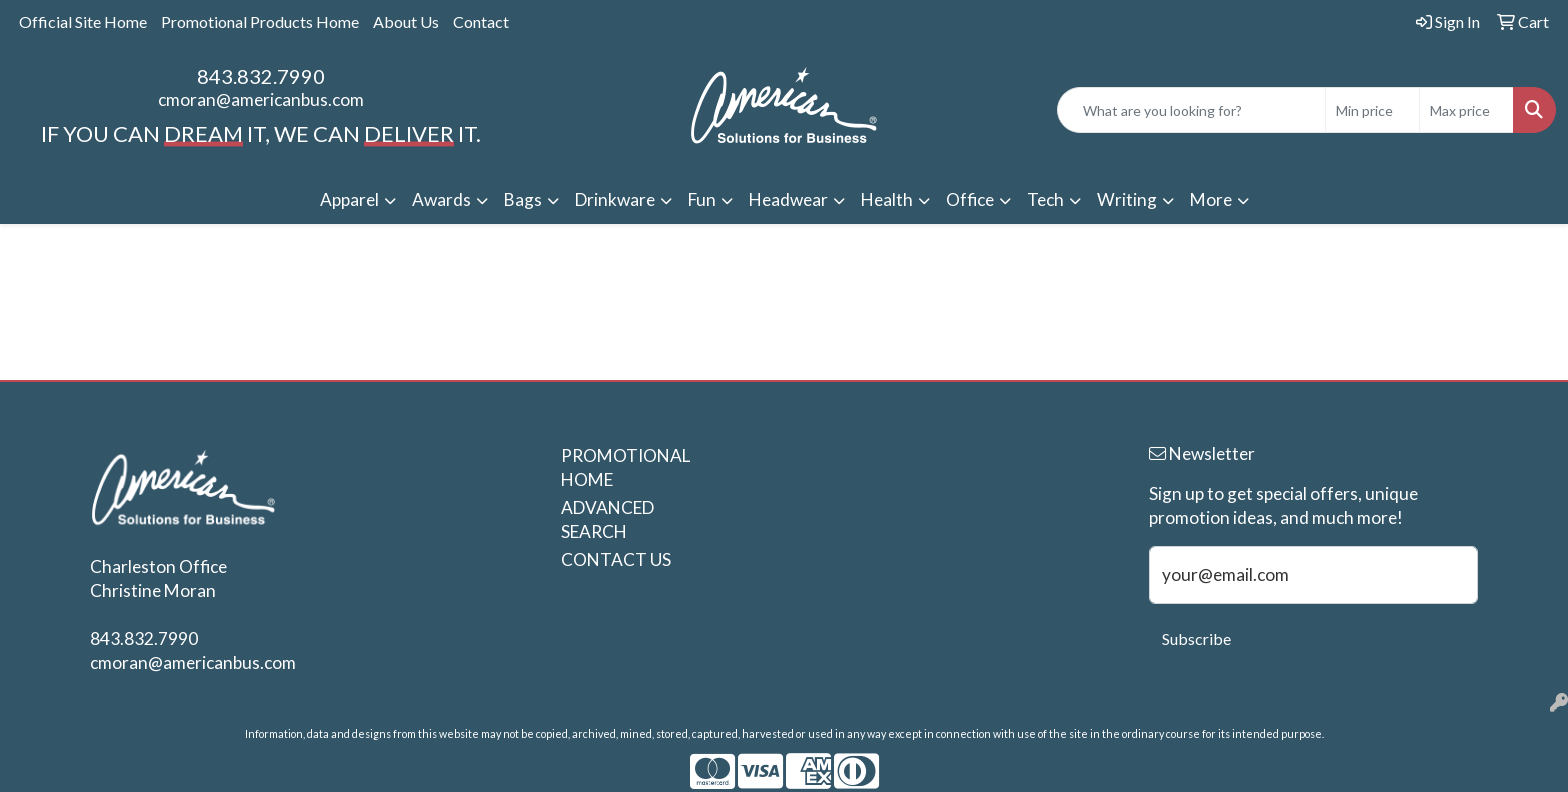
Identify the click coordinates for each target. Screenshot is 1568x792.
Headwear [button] (788, 199)
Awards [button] (441, 199)
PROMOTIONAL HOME (622, 467)
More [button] (1211, 199)
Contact (481, 21)
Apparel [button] (349, 199)
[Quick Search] (1191, 110)
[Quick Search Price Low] (1372, 110)
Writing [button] (1127, 199)
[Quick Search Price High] (1466, 110)
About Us (406, 21)
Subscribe (1196, 638)
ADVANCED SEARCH (607, 519)
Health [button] (887, 199)
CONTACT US (616, 559)
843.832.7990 (261, 76)
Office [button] (970, 199)
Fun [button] (702, 199)
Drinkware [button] (615, 199)
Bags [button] (523, 199)
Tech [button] (1045, 199)
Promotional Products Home (260, 21)
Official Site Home (83, 21)
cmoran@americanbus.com (261, 99)
